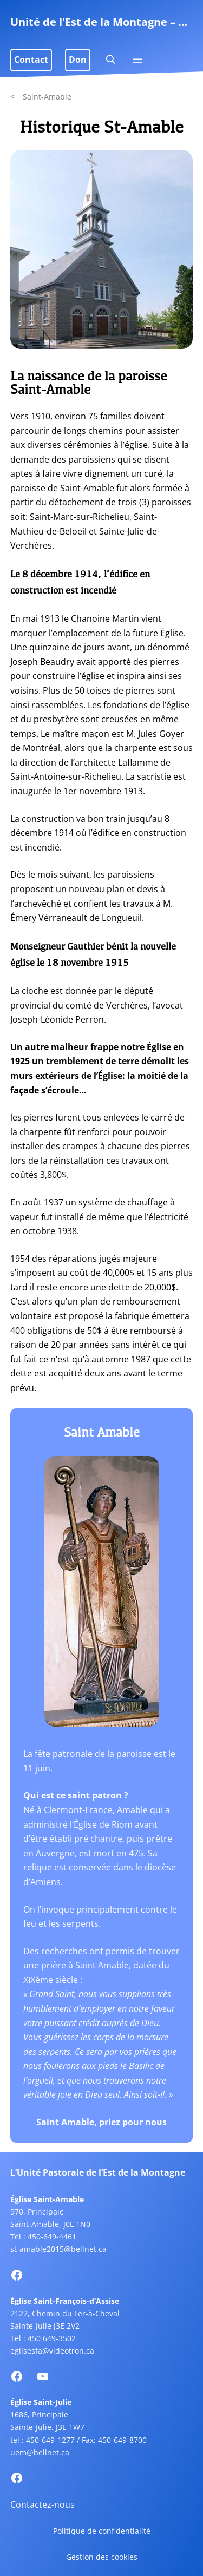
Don (78, 59)
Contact (31, 59)
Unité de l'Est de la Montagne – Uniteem (101, 21)
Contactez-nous (42, 2505)
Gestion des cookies (101, 2557)
